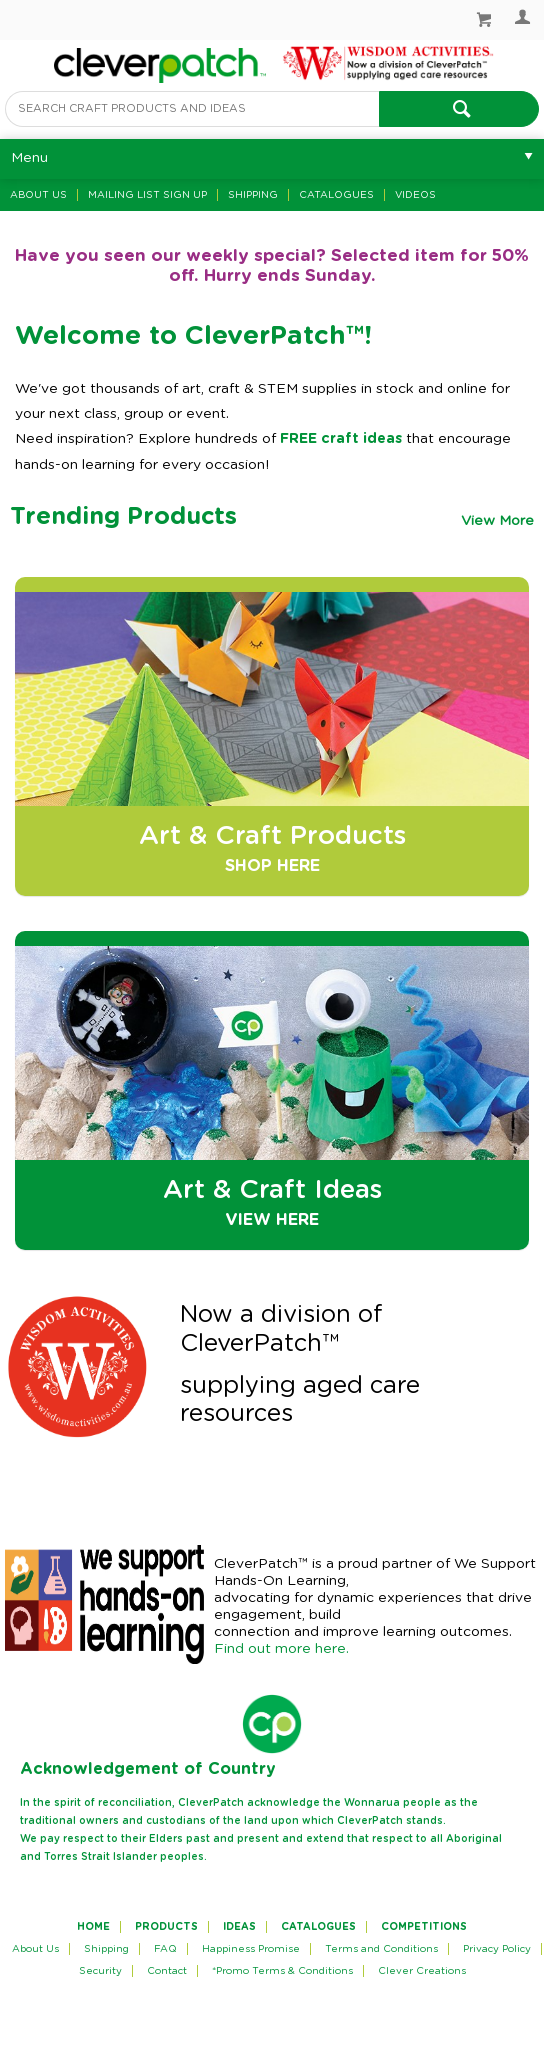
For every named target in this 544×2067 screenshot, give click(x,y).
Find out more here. (281, 1649)
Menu (29, 158)
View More (497, 521)
